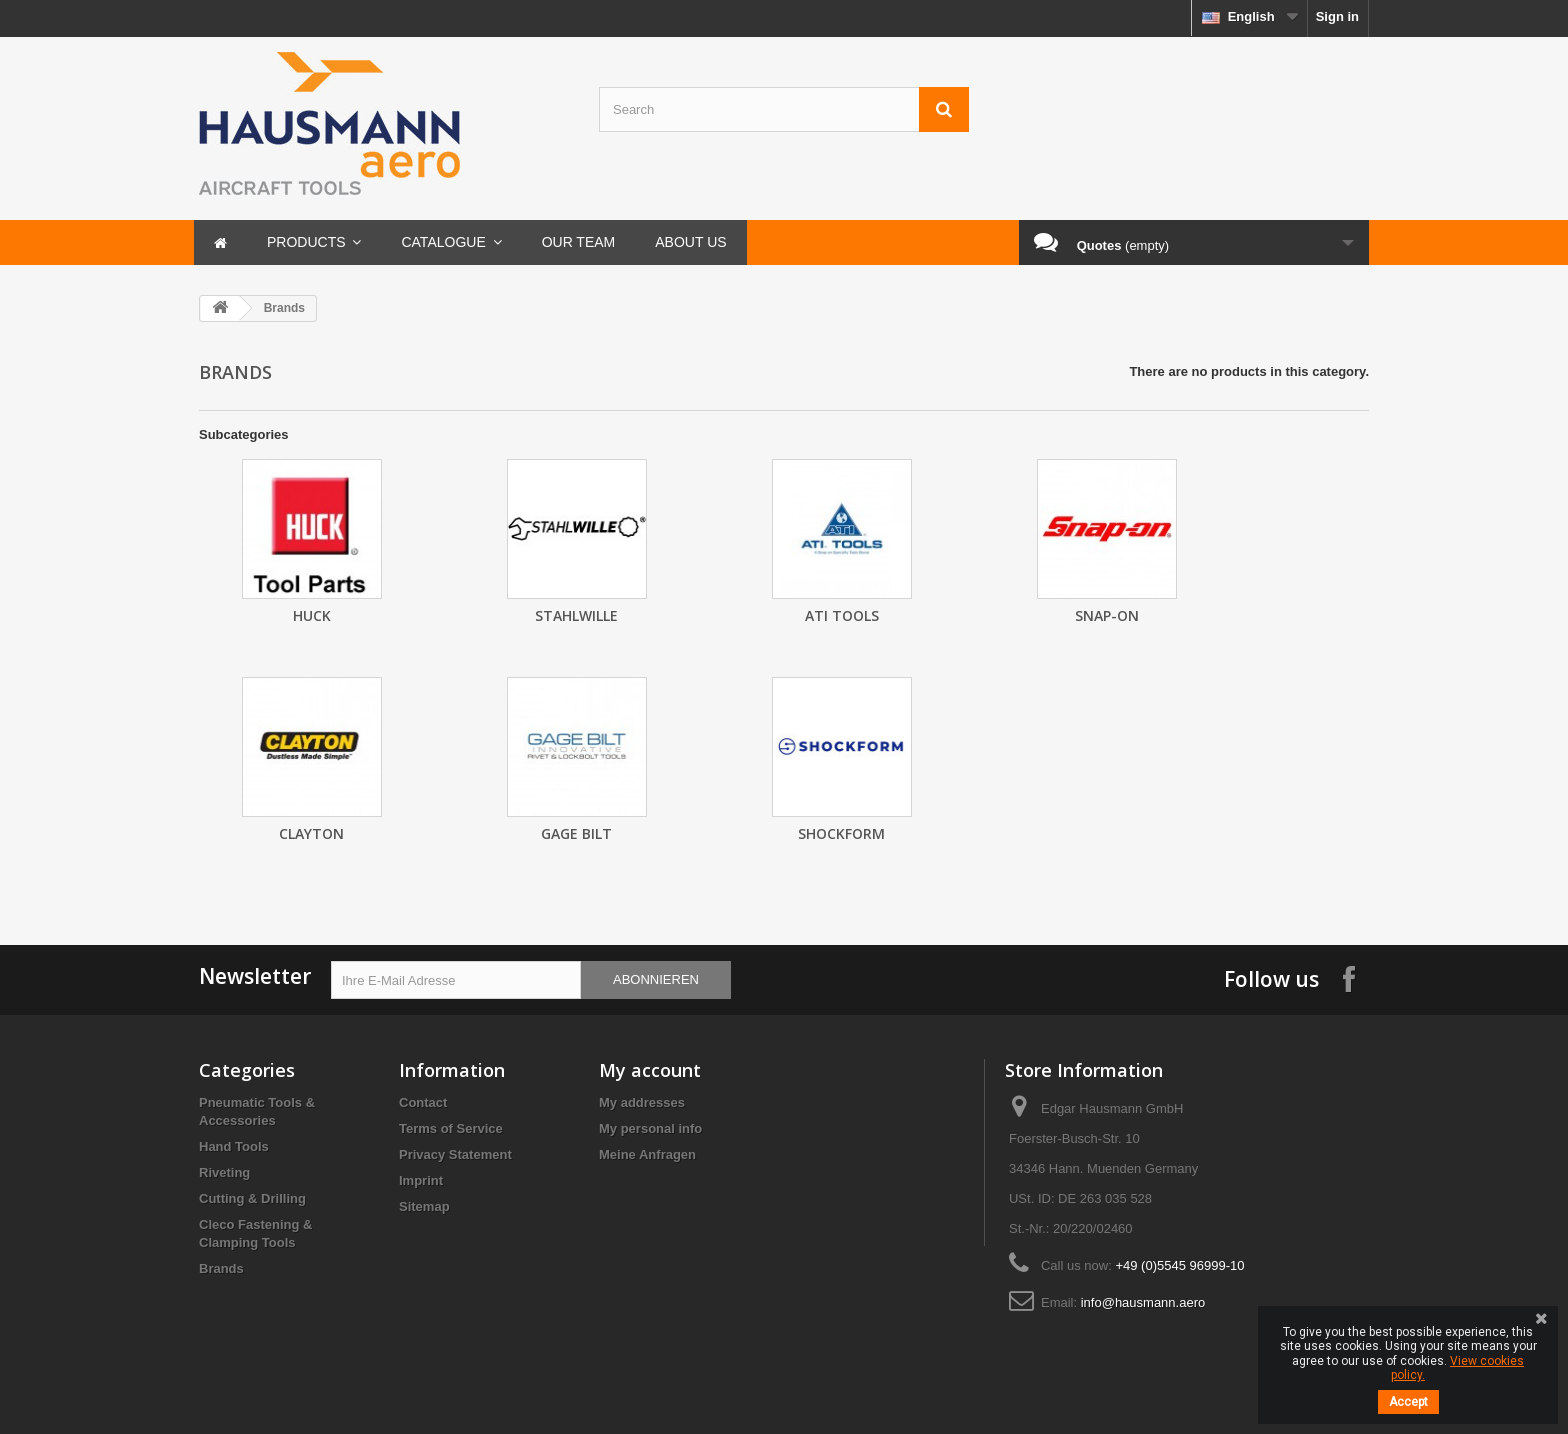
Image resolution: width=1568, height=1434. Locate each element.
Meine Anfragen (647, 1154)
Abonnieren (656, 979)
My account (650, 1070)
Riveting (224, 1172)
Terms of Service (451, 1128)
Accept (1408, 1402)
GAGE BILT (576, 833)
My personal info (650, 1128)
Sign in (1337, 16)
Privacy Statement (455, 1154)
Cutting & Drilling (252, 1198)
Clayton (311, 833)
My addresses (642, 1102)
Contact (423, 1102)
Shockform (841, 833)
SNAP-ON (1107, 615)
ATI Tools (842, 615)
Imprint (421, 1180)
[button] (314, 242)
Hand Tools (234, 1146)
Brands (221, 1268)
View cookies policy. (1457, 1368)
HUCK (312, 615)
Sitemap (424, 1206)
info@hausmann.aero (1143, 1302)
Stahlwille (576, 615)
